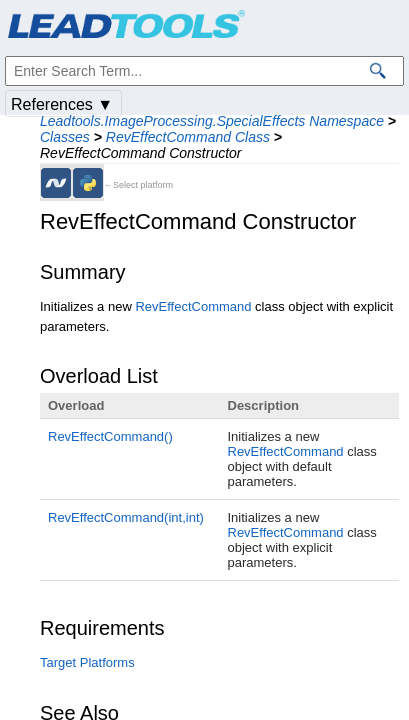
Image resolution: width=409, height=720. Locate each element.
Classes (65, 137)
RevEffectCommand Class (188, 137)
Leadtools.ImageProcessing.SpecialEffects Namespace (212, 121)
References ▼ (62, 104)
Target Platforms (87, 662)
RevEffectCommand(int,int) (126, 517)
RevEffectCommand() (110, 436)
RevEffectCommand (193, 306)
